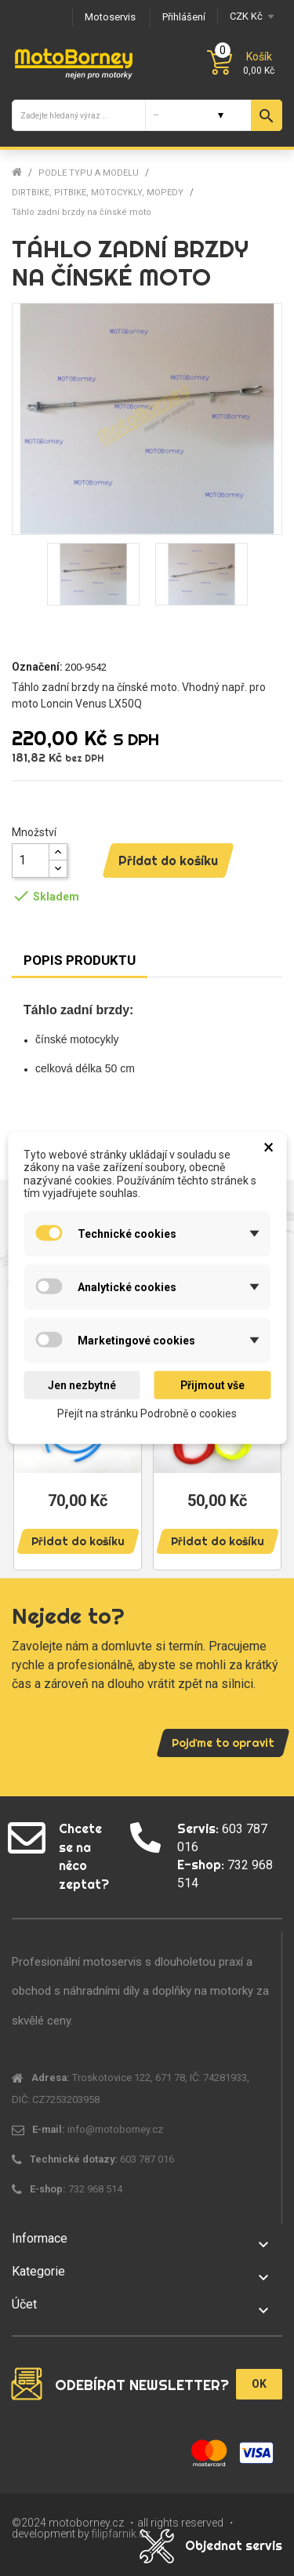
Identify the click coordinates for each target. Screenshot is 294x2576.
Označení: (37, 666)
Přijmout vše (212, 1385)
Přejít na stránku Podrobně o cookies (147, 1413)
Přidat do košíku (168, 860)
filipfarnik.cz (121, 2533)
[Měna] (249, 16)
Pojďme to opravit (223, 1743)
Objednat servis (233, 2545)
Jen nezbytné (82, 1385)
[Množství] (30, 860)
